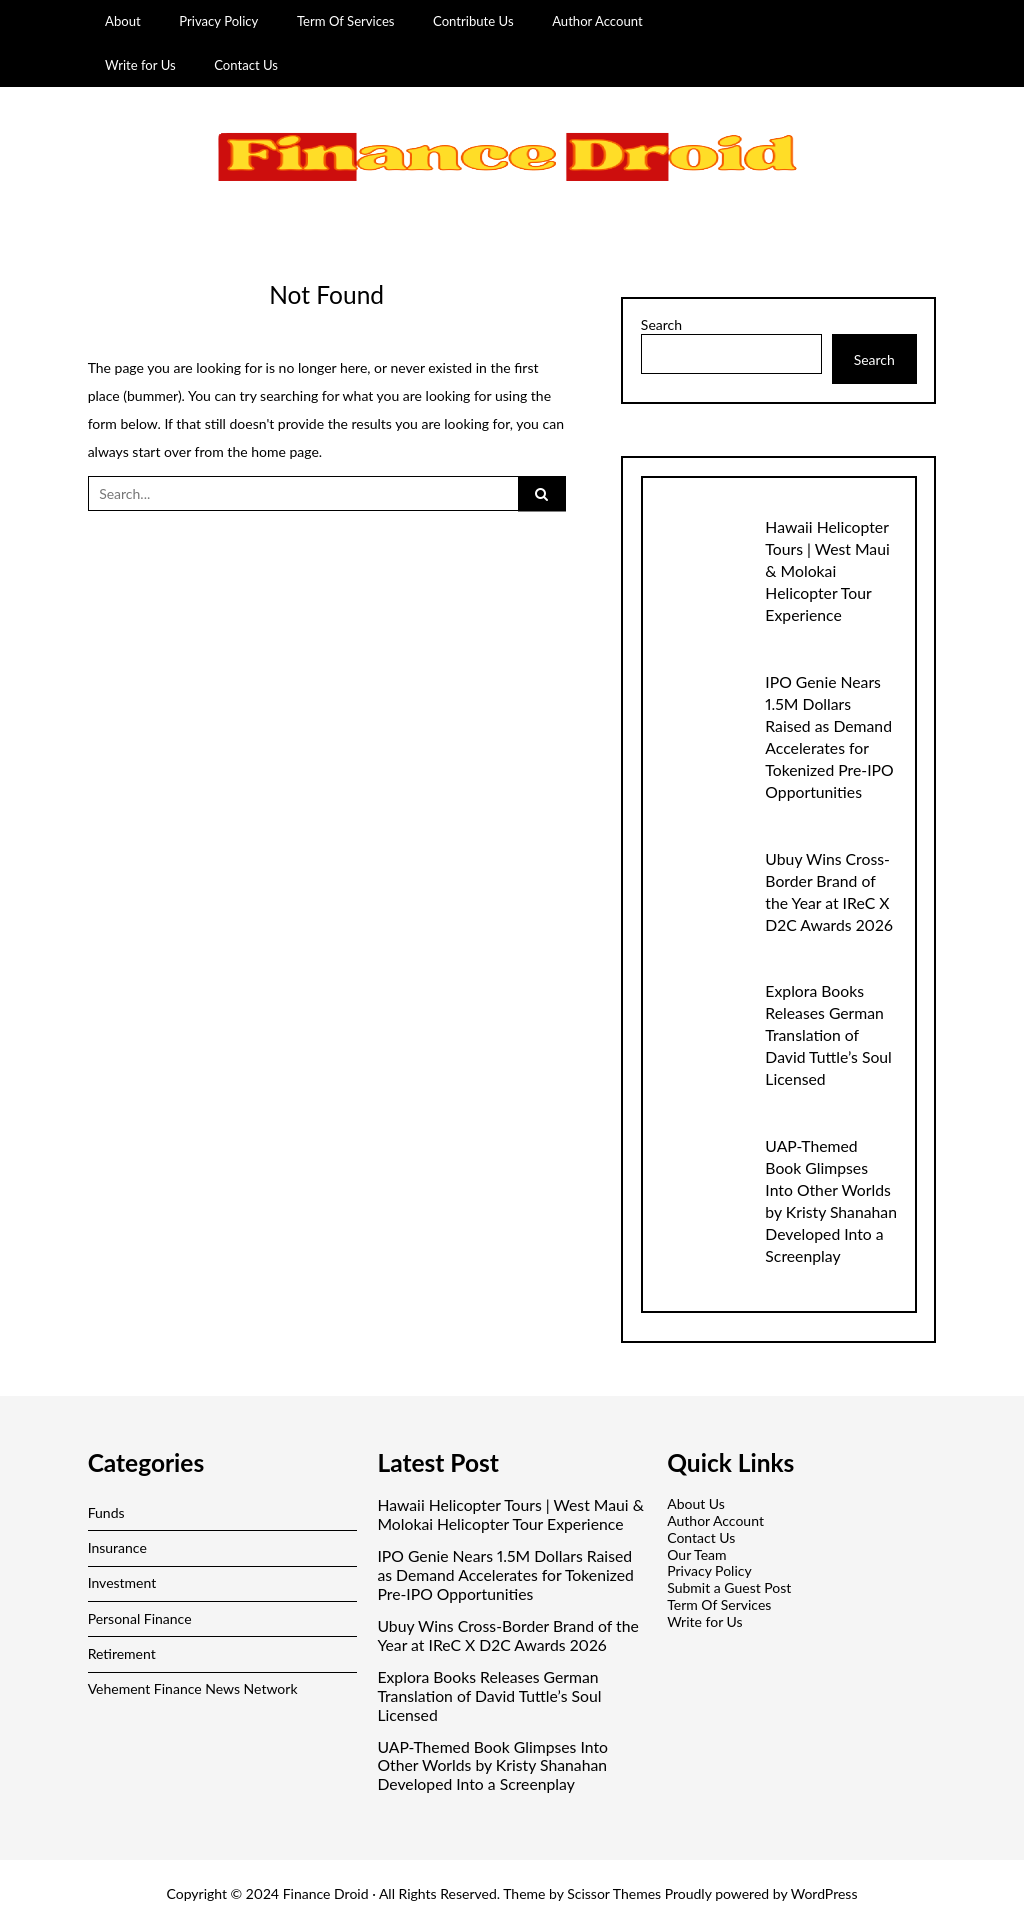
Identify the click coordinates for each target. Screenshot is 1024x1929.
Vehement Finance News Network (193, 1688)
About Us (696, 1503)
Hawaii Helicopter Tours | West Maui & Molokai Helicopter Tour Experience (827, 570)
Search (661, 325)
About (123, 21)
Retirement (122, 1653)
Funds (106, 1512)
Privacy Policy (218, 21)
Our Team (696, 1554)
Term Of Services (346, 21)
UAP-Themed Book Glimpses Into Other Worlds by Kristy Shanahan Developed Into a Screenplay (492, 1766)
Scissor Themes (614, 1893)
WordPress (824, 1893)
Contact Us (246, 65)
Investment (122, 1582)
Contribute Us (473, 21)
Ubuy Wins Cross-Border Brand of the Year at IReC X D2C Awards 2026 (507, 1635)
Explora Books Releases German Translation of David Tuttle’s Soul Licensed (828, 1034)
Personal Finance (140, 1618)
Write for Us (140, 65)
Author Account (597, 21)
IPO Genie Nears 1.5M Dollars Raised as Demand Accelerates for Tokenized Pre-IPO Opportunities (505, 1575)
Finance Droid (326, 1893)
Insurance (117, 1547)
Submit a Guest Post (729, 1587)
